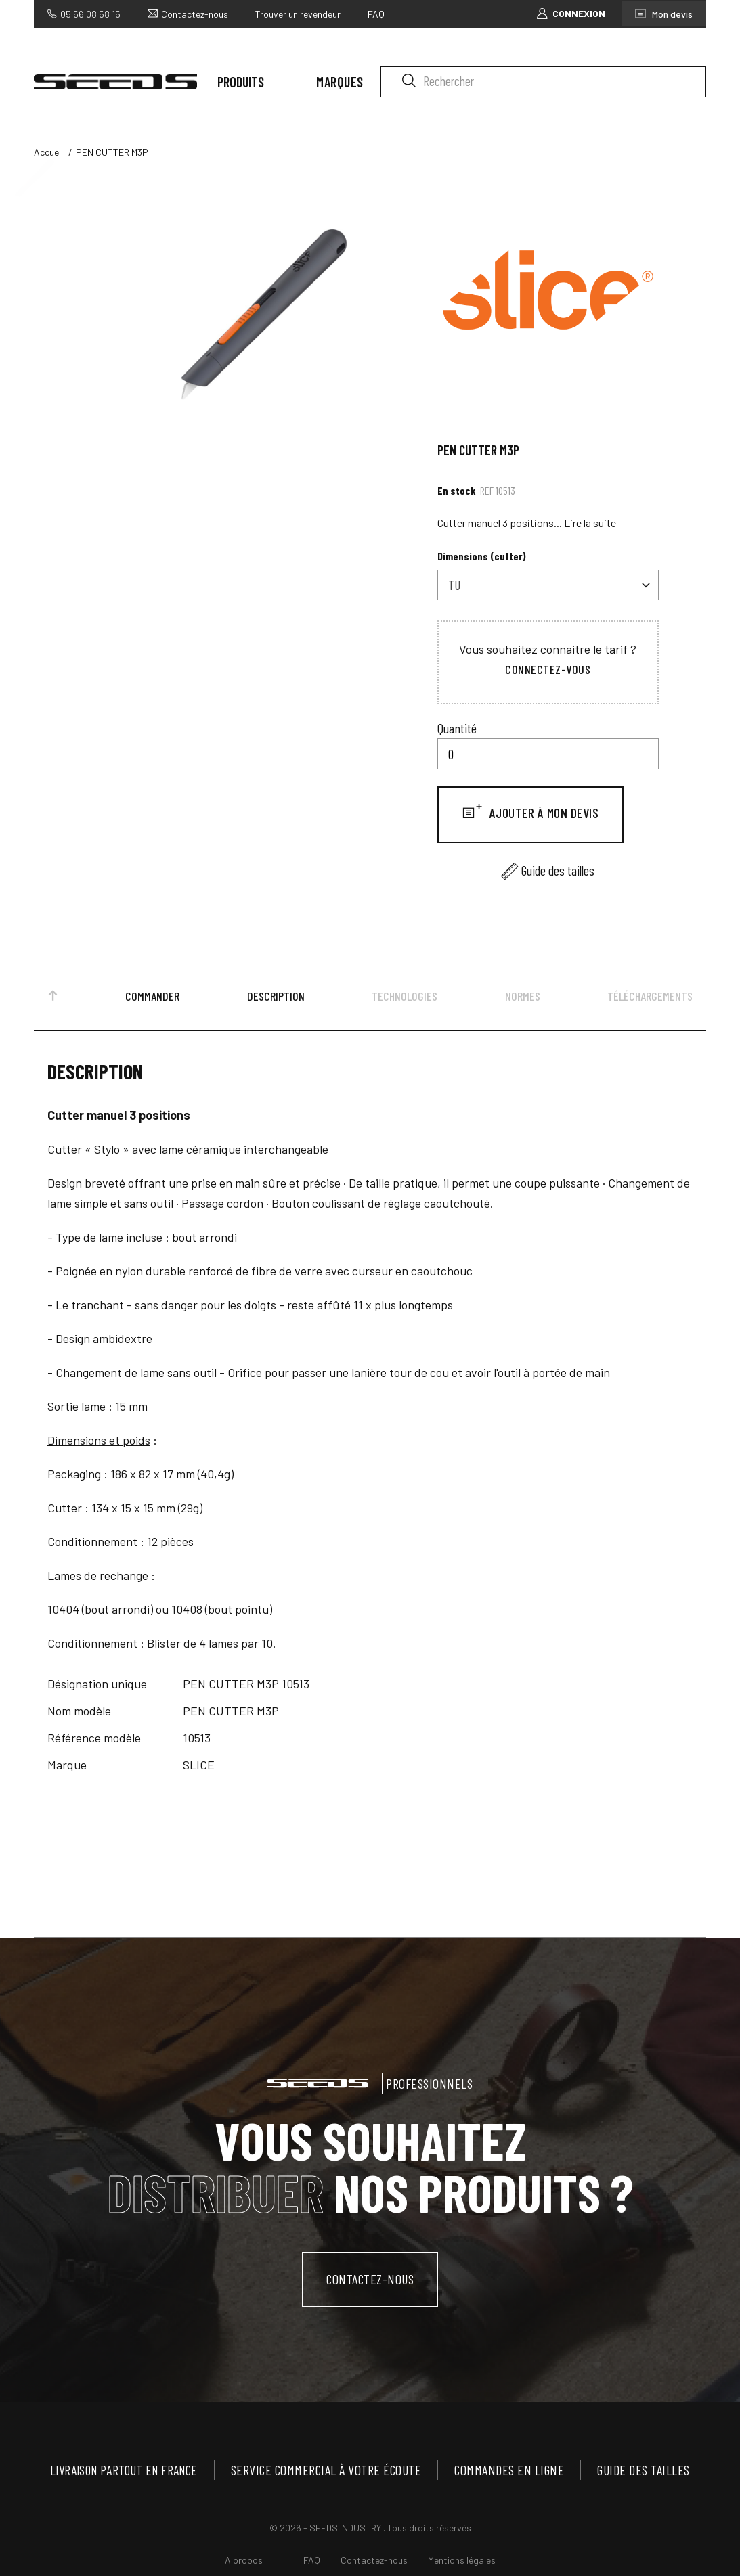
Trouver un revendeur (298, 12)
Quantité (457, 732)
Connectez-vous (547, 673)
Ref (487, 494)
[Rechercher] (543, 81)
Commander (152, 1000)
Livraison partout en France (127, 2475)
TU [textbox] (454, 589)
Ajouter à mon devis (542, 817)
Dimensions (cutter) (481, 559)
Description (276, 1000)
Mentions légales (462, 2565)
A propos (244, 2565)
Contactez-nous (194, 12)
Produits (240, 82)
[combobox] (548, 589)
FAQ (376, 12)
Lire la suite (590, 526)
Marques (340, 82)
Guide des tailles (557, 874)
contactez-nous (370, 2284)
